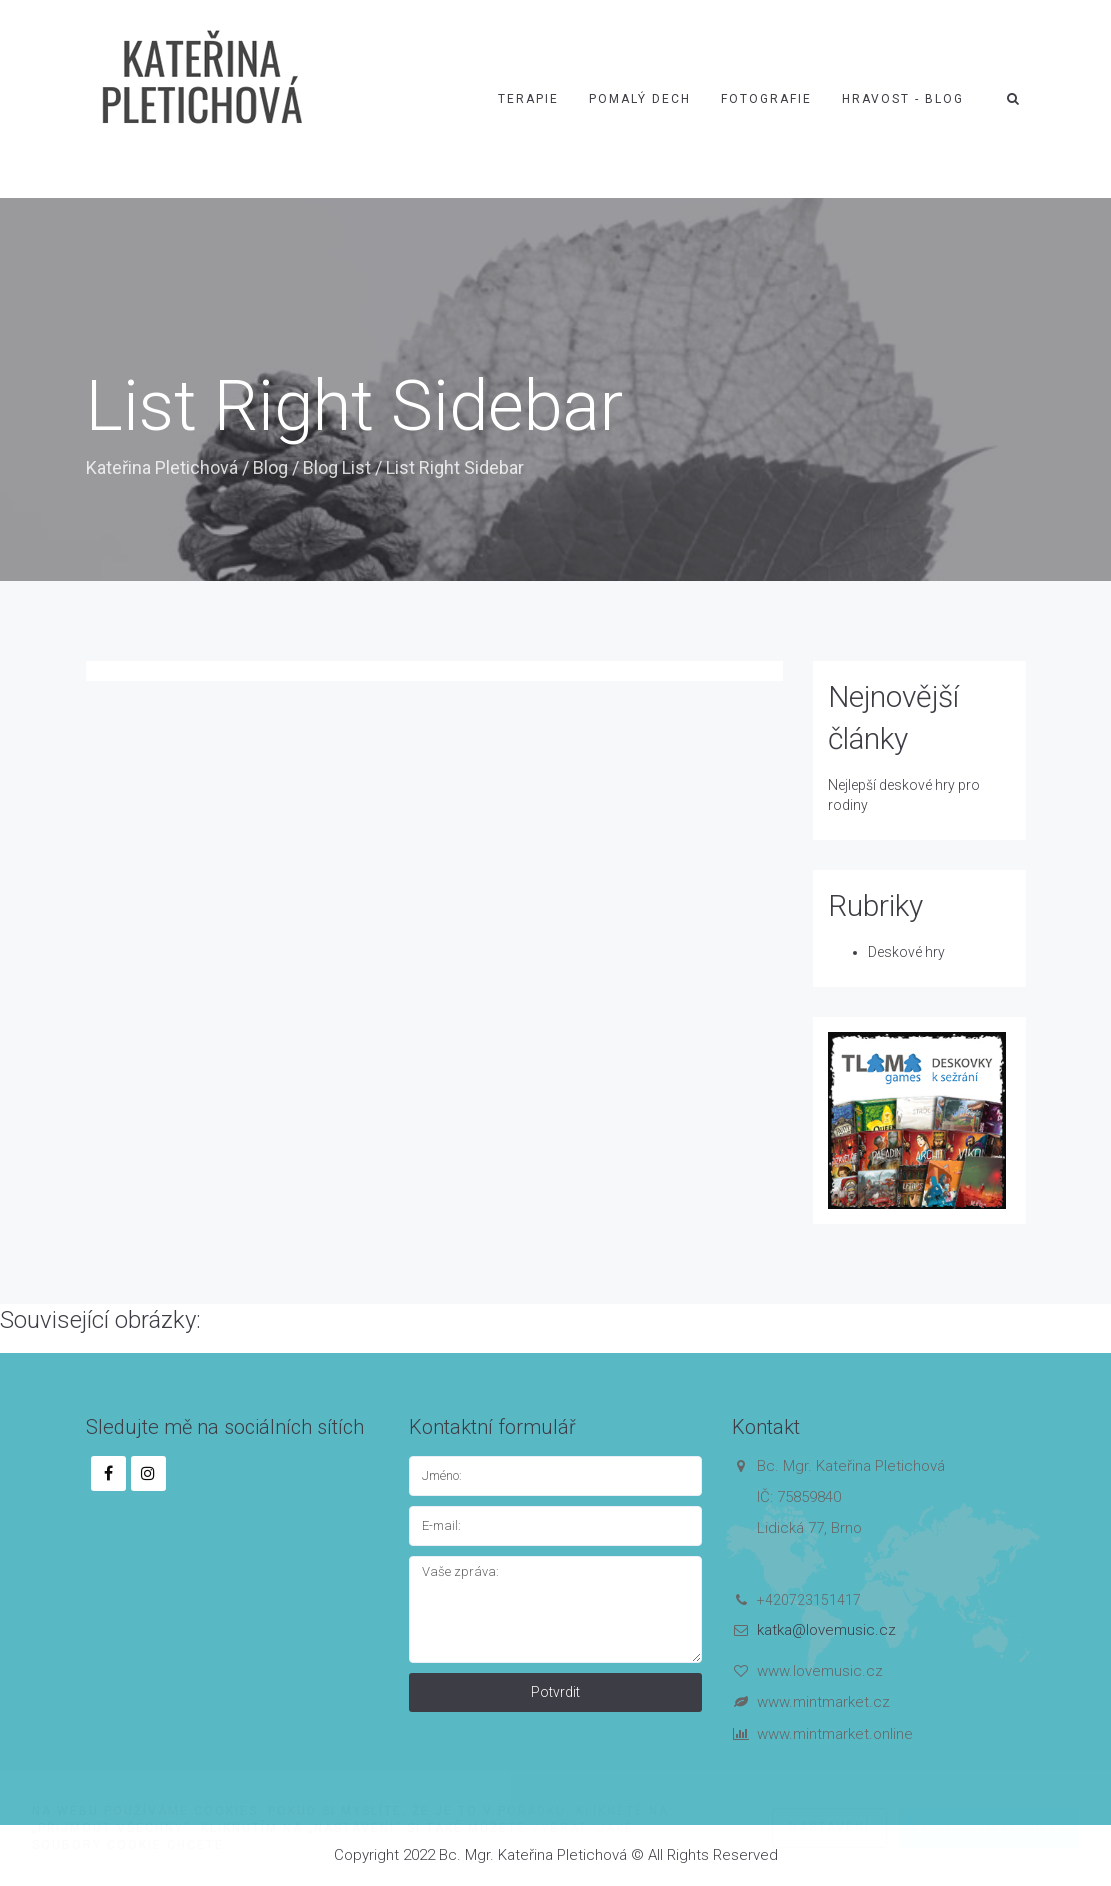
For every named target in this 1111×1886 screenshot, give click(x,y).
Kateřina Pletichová (162, 467)
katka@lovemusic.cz (826, 1630)
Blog (270, 467)
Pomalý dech (640, 99)
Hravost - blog (903, 99)
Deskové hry (906, 952)
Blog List (337, 467)
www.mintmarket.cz (823, 1702)
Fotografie (766, 99)
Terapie (528, 99)
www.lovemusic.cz (820, 1671)
